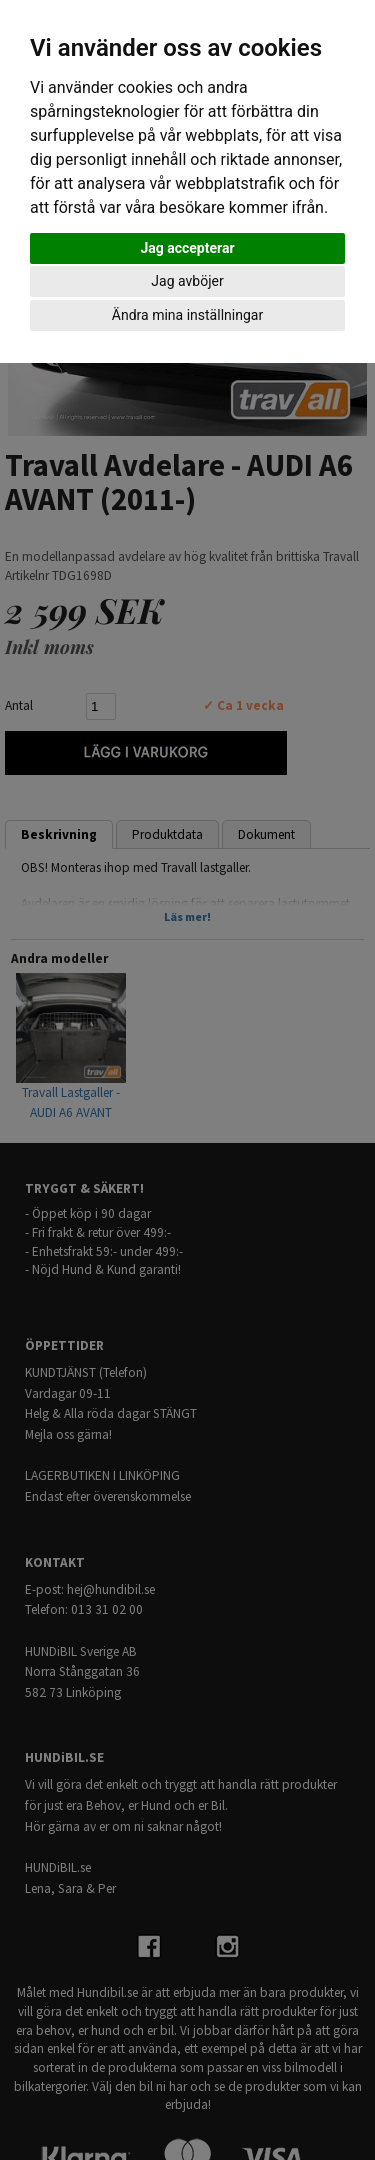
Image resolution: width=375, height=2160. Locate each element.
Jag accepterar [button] (187, 248)
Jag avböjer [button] (187, 281)
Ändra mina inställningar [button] (187, 315)
